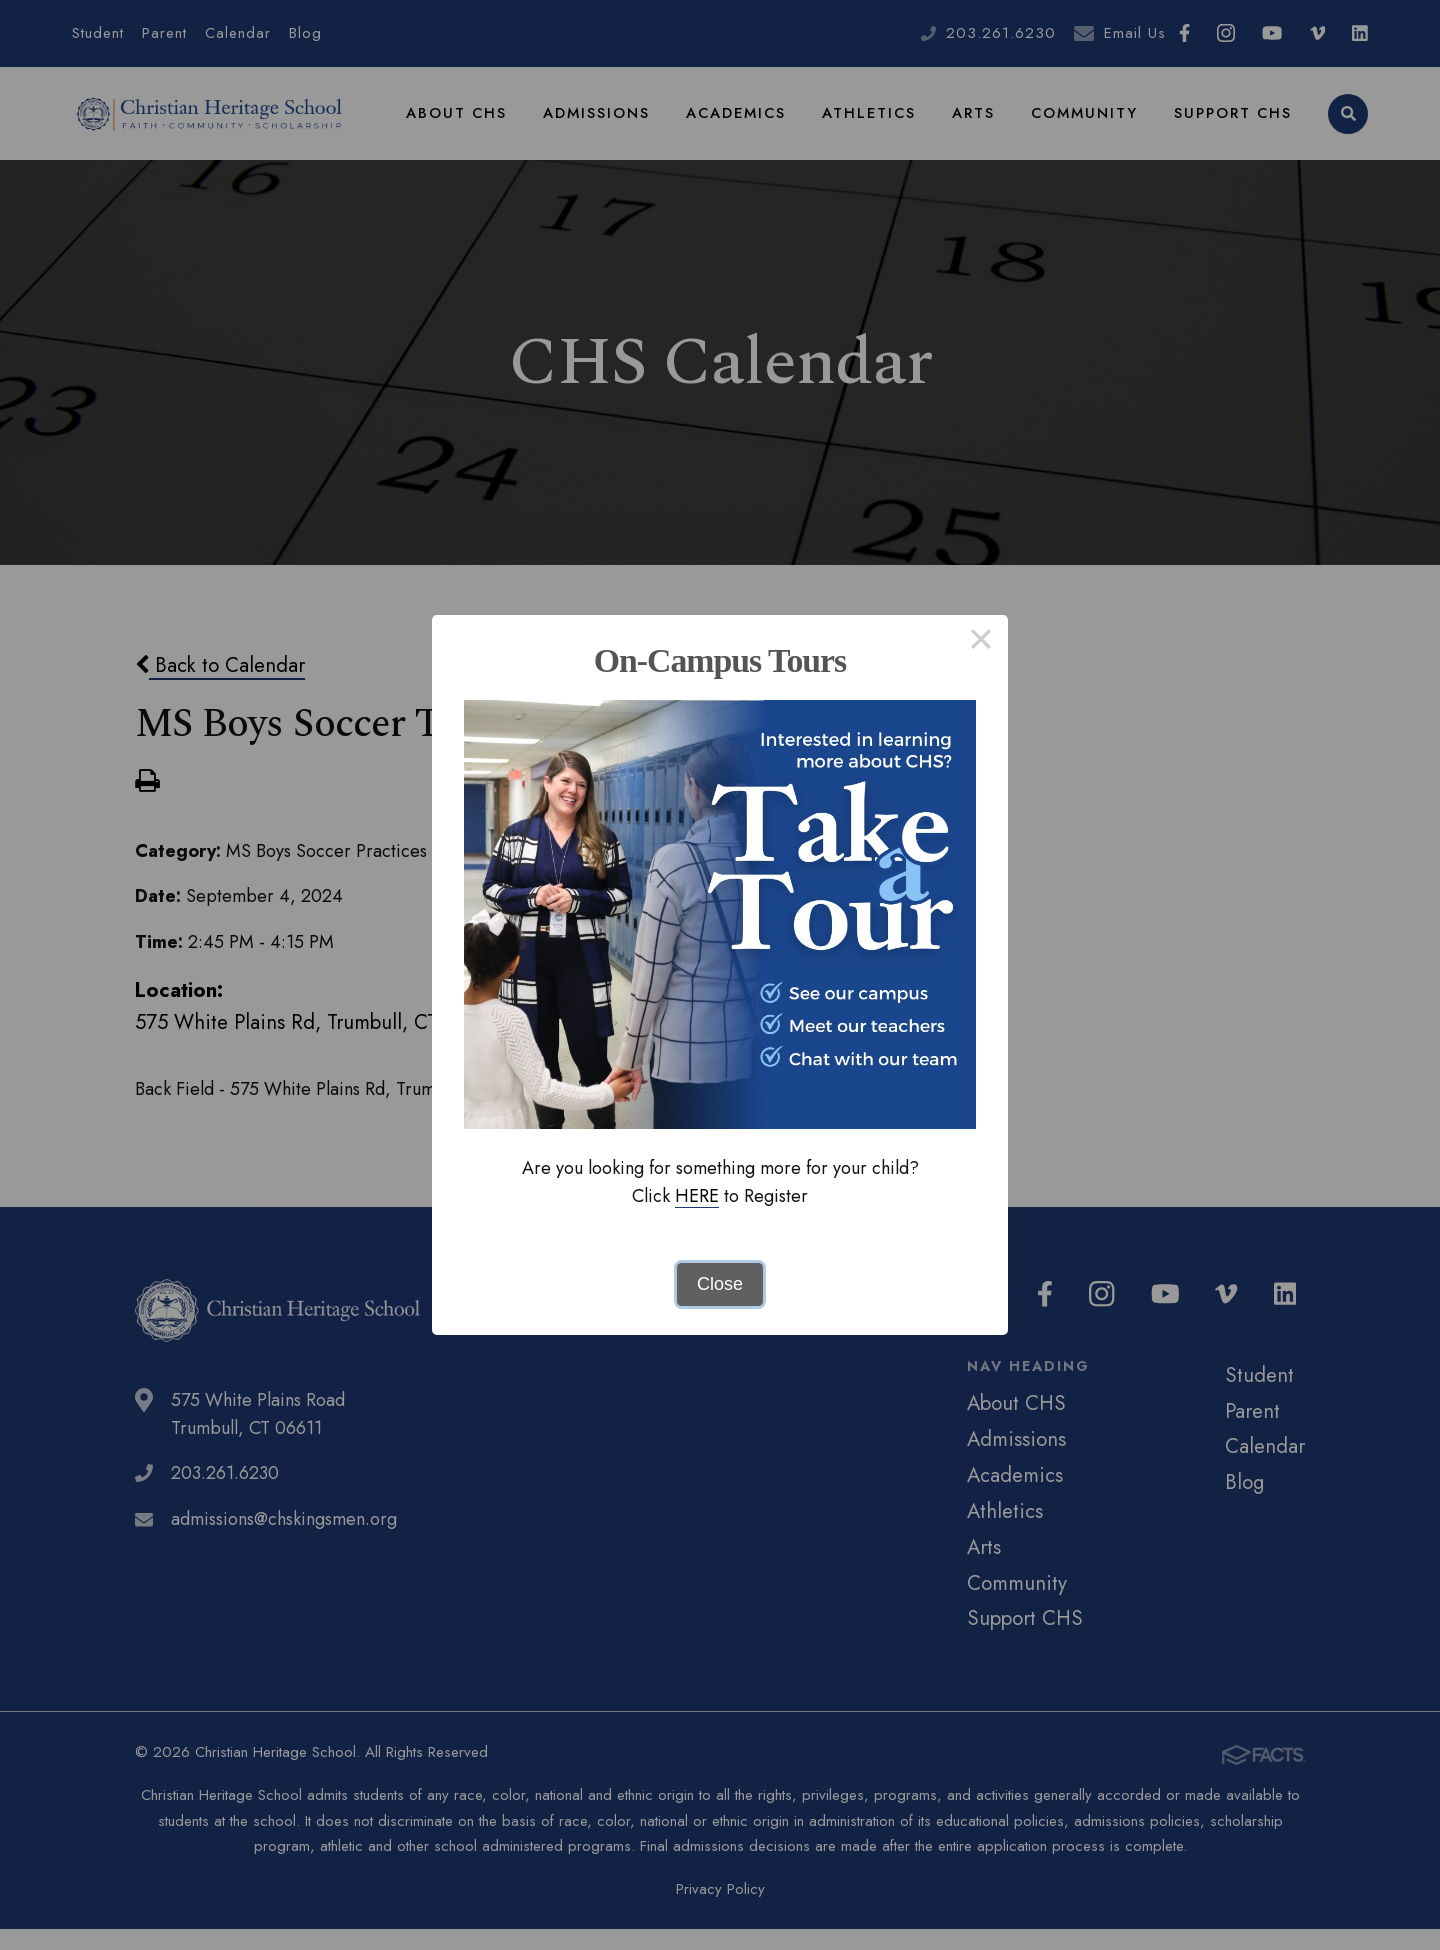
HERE (697, 1196)
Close (720, 1284)
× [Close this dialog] (980, 642)
